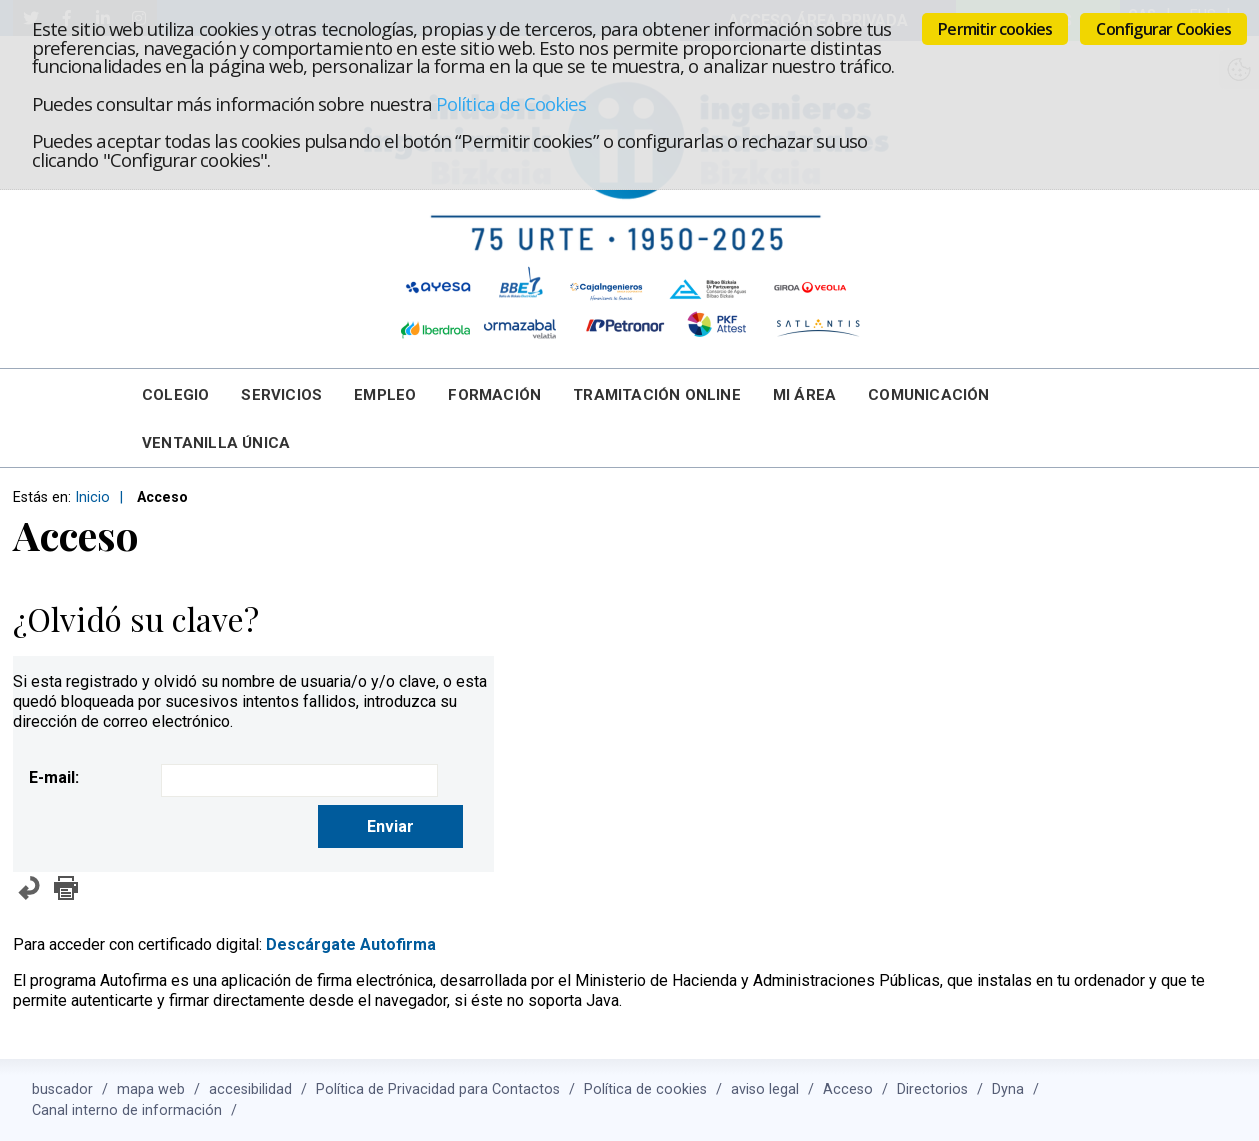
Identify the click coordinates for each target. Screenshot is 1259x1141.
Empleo (385, 395)
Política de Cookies (511, 103)
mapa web (151, 1089)
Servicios (281, 395)
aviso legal (765, 1089)
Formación (494, 395)
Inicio (92, 497)
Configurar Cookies (1163, 29)
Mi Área (804, 395)
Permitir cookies (995, 29)
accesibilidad (250, 1089)
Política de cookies (645, 1089)
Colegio (175, 395)
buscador (62, 1089)
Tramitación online (657, 395)
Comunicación (928, 395)
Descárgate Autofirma (351, 944)
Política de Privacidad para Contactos (438, 1089)
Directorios (932, 1089)
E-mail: (54, 777)
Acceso (848, 1089)
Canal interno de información (127, 1110)
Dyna (1008, 1089)
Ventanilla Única (216, 443)
